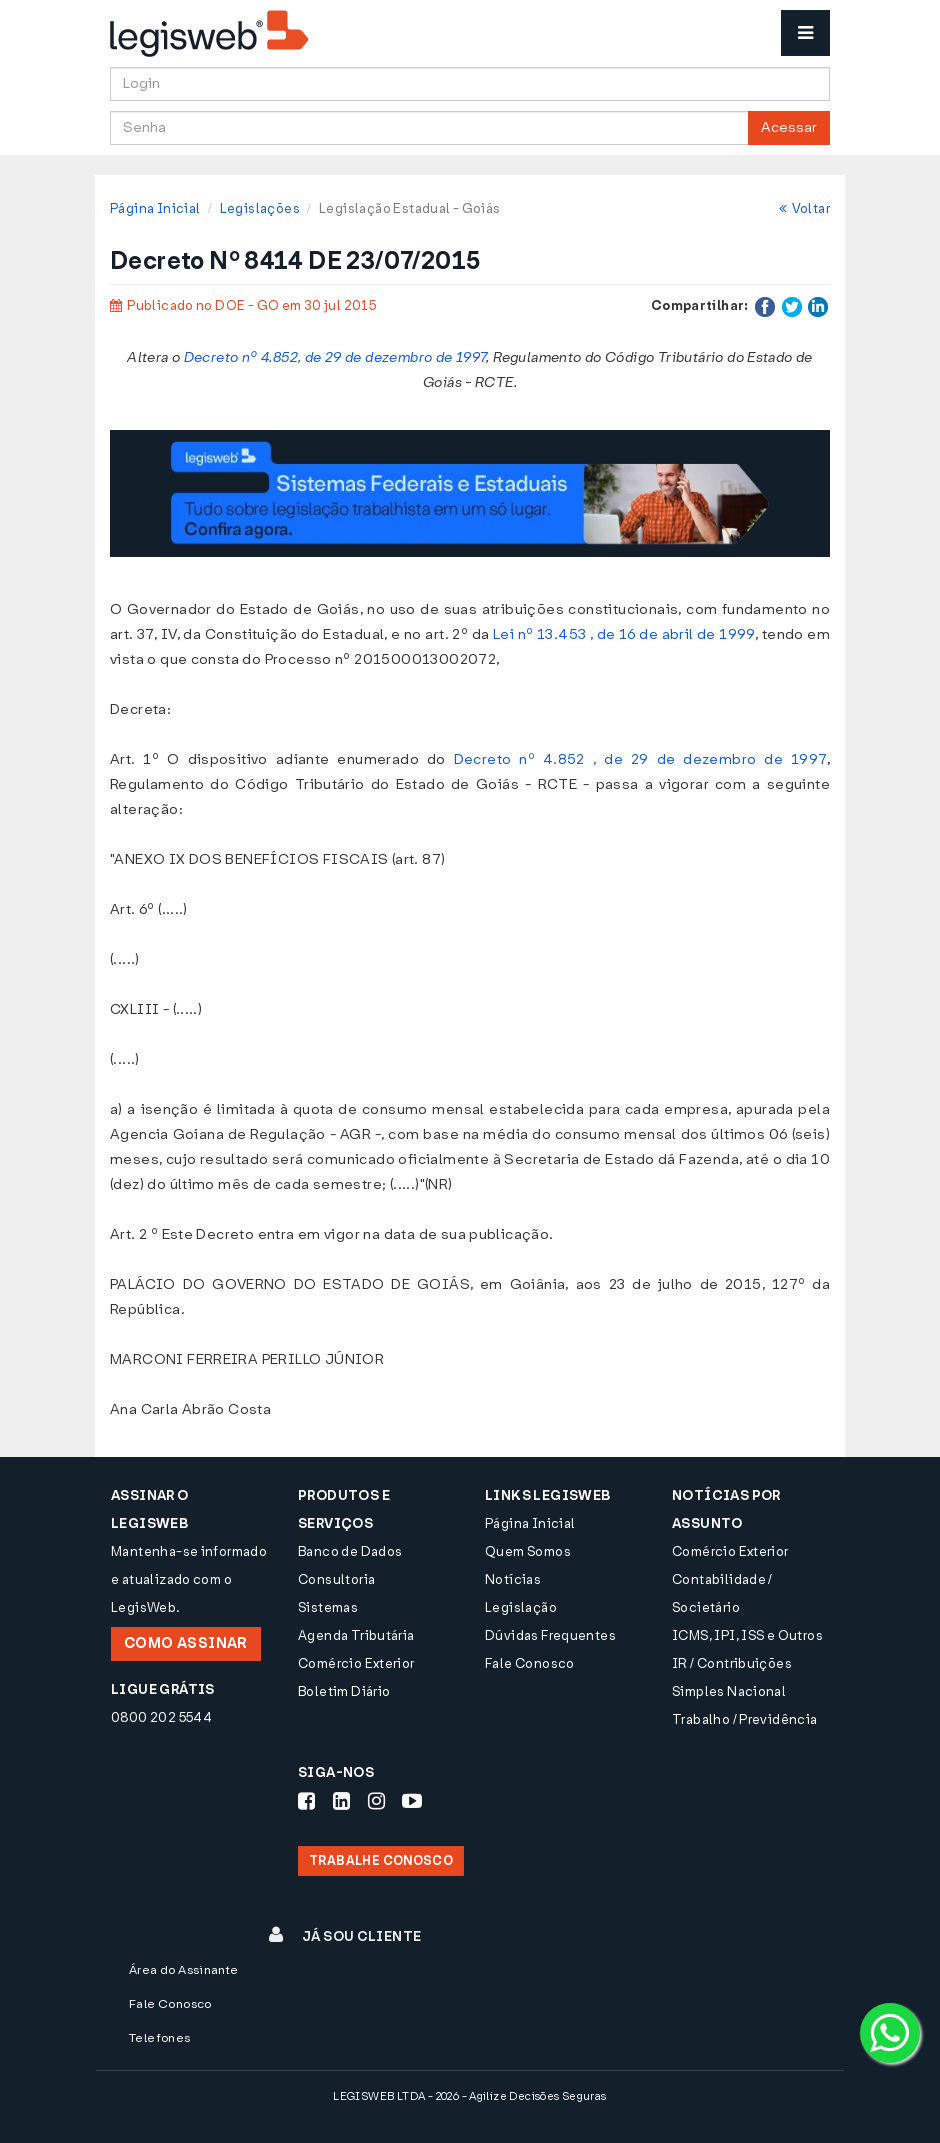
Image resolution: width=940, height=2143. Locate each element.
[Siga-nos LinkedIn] (341, 1801)
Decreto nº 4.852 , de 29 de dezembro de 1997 (640, 759)
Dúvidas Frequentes (550, 1635)
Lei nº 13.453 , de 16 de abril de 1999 (624, 634)
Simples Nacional (729, 1691)
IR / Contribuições (732, 1663)
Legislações (260, 208)
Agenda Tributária (356, 1635)
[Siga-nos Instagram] (376, 1801)
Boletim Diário (344, 1691)
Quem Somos (528, 1551)
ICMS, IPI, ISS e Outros (747, 1635)
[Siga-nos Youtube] (412, 1801)
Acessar (789, 127)
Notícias (513, 1579)
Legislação (521, 1607)
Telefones (160, 2038)
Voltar (804, 208)
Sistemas (328, 1607)
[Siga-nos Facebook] (306, 1801)
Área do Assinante (184, 1970)
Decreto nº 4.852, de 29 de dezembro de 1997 (335, 357)
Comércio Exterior (356, 1663)
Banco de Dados (350, 1551)
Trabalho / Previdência (745, 1719)
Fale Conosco (530, 1663)
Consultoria (336, 1579)
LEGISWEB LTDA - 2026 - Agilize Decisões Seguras (469, 2096)
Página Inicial (155, 208)
